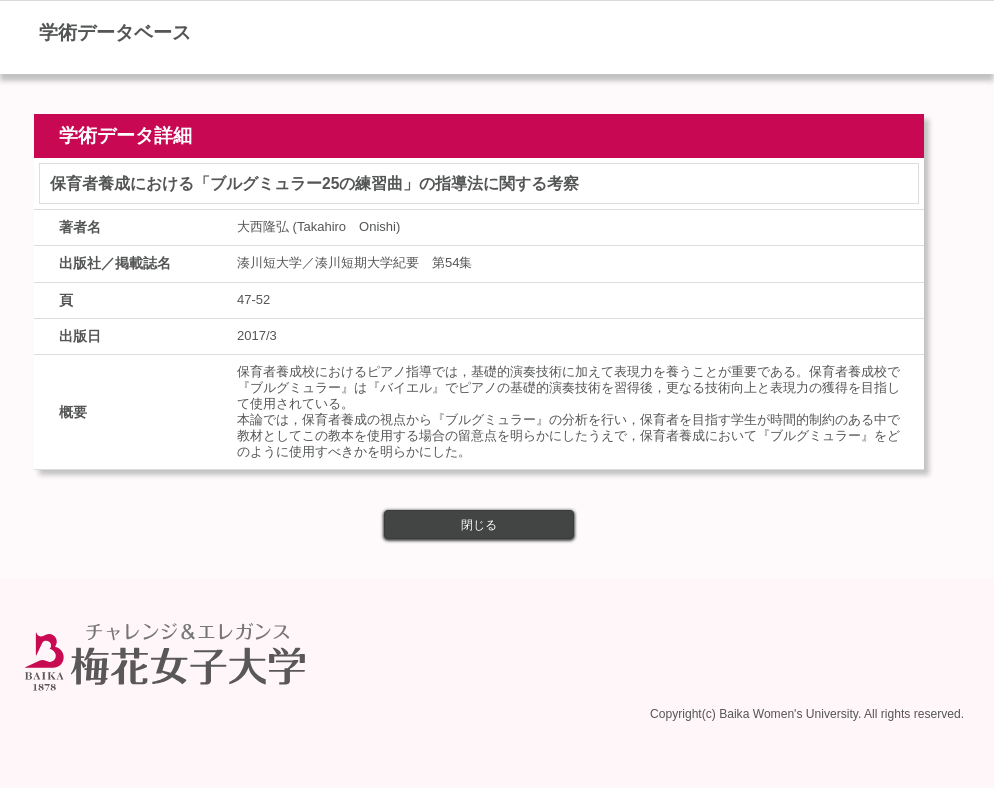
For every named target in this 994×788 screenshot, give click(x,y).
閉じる (479, 525)
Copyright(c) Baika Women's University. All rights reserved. (807, 710)
